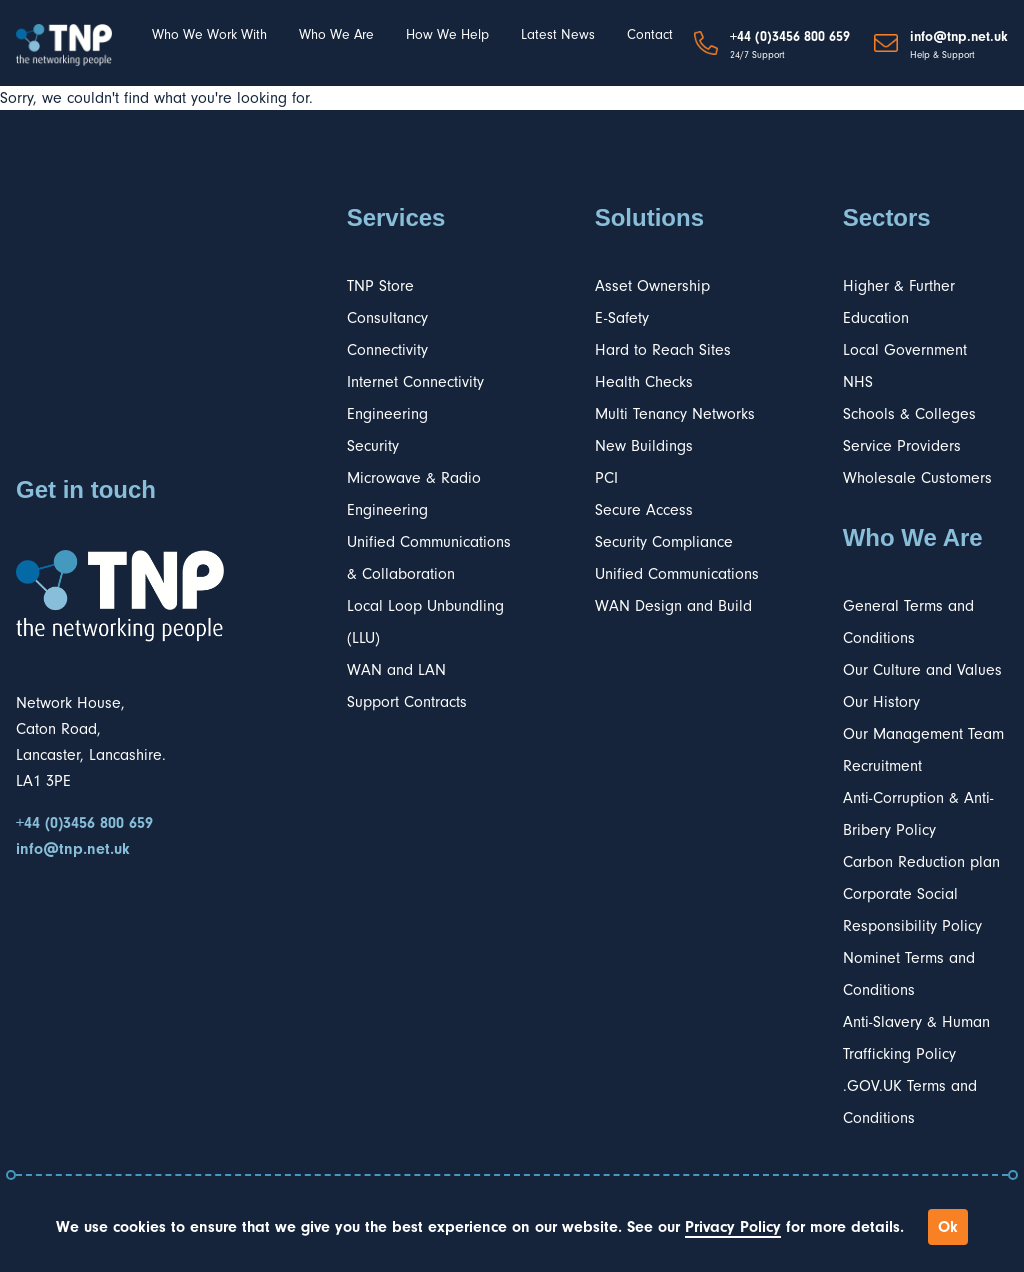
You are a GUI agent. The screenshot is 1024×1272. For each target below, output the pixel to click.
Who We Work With (209, 34)
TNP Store (380, 286)
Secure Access (644, 510)
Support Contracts (407, 702)
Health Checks (644, 382)
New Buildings (644, 446)
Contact (650, 34)
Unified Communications (677, 574)
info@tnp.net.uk (959, 37)
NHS (858, 382)
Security (373, 446)
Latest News (558, 34)
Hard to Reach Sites (663, 350)
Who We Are (336, 34)
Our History (881, 702)
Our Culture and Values (922, 670)
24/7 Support (757, 55)
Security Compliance (664, 542)
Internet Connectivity (415, 382)
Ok (948, 1227)
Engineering (387, 414)
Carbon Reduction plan (921, 862)
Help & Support (942, 55)
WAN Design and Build (673, 606)
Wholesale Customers (917, 478)
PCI (606, 478)
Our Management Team (923, 734)
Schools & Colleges (909, 414)
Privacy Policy (733, 1227)
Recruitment (882, 766)
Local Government (905, 350)
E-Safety (622, 318)
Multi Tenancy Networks (675, 414)
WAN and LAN (396, 670)
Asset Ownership (652, 286)
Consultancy (387, 318)
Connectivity (387, 350)
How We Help (447, 34)
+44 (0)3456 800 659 (790, 37)
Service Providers (902, 446)
